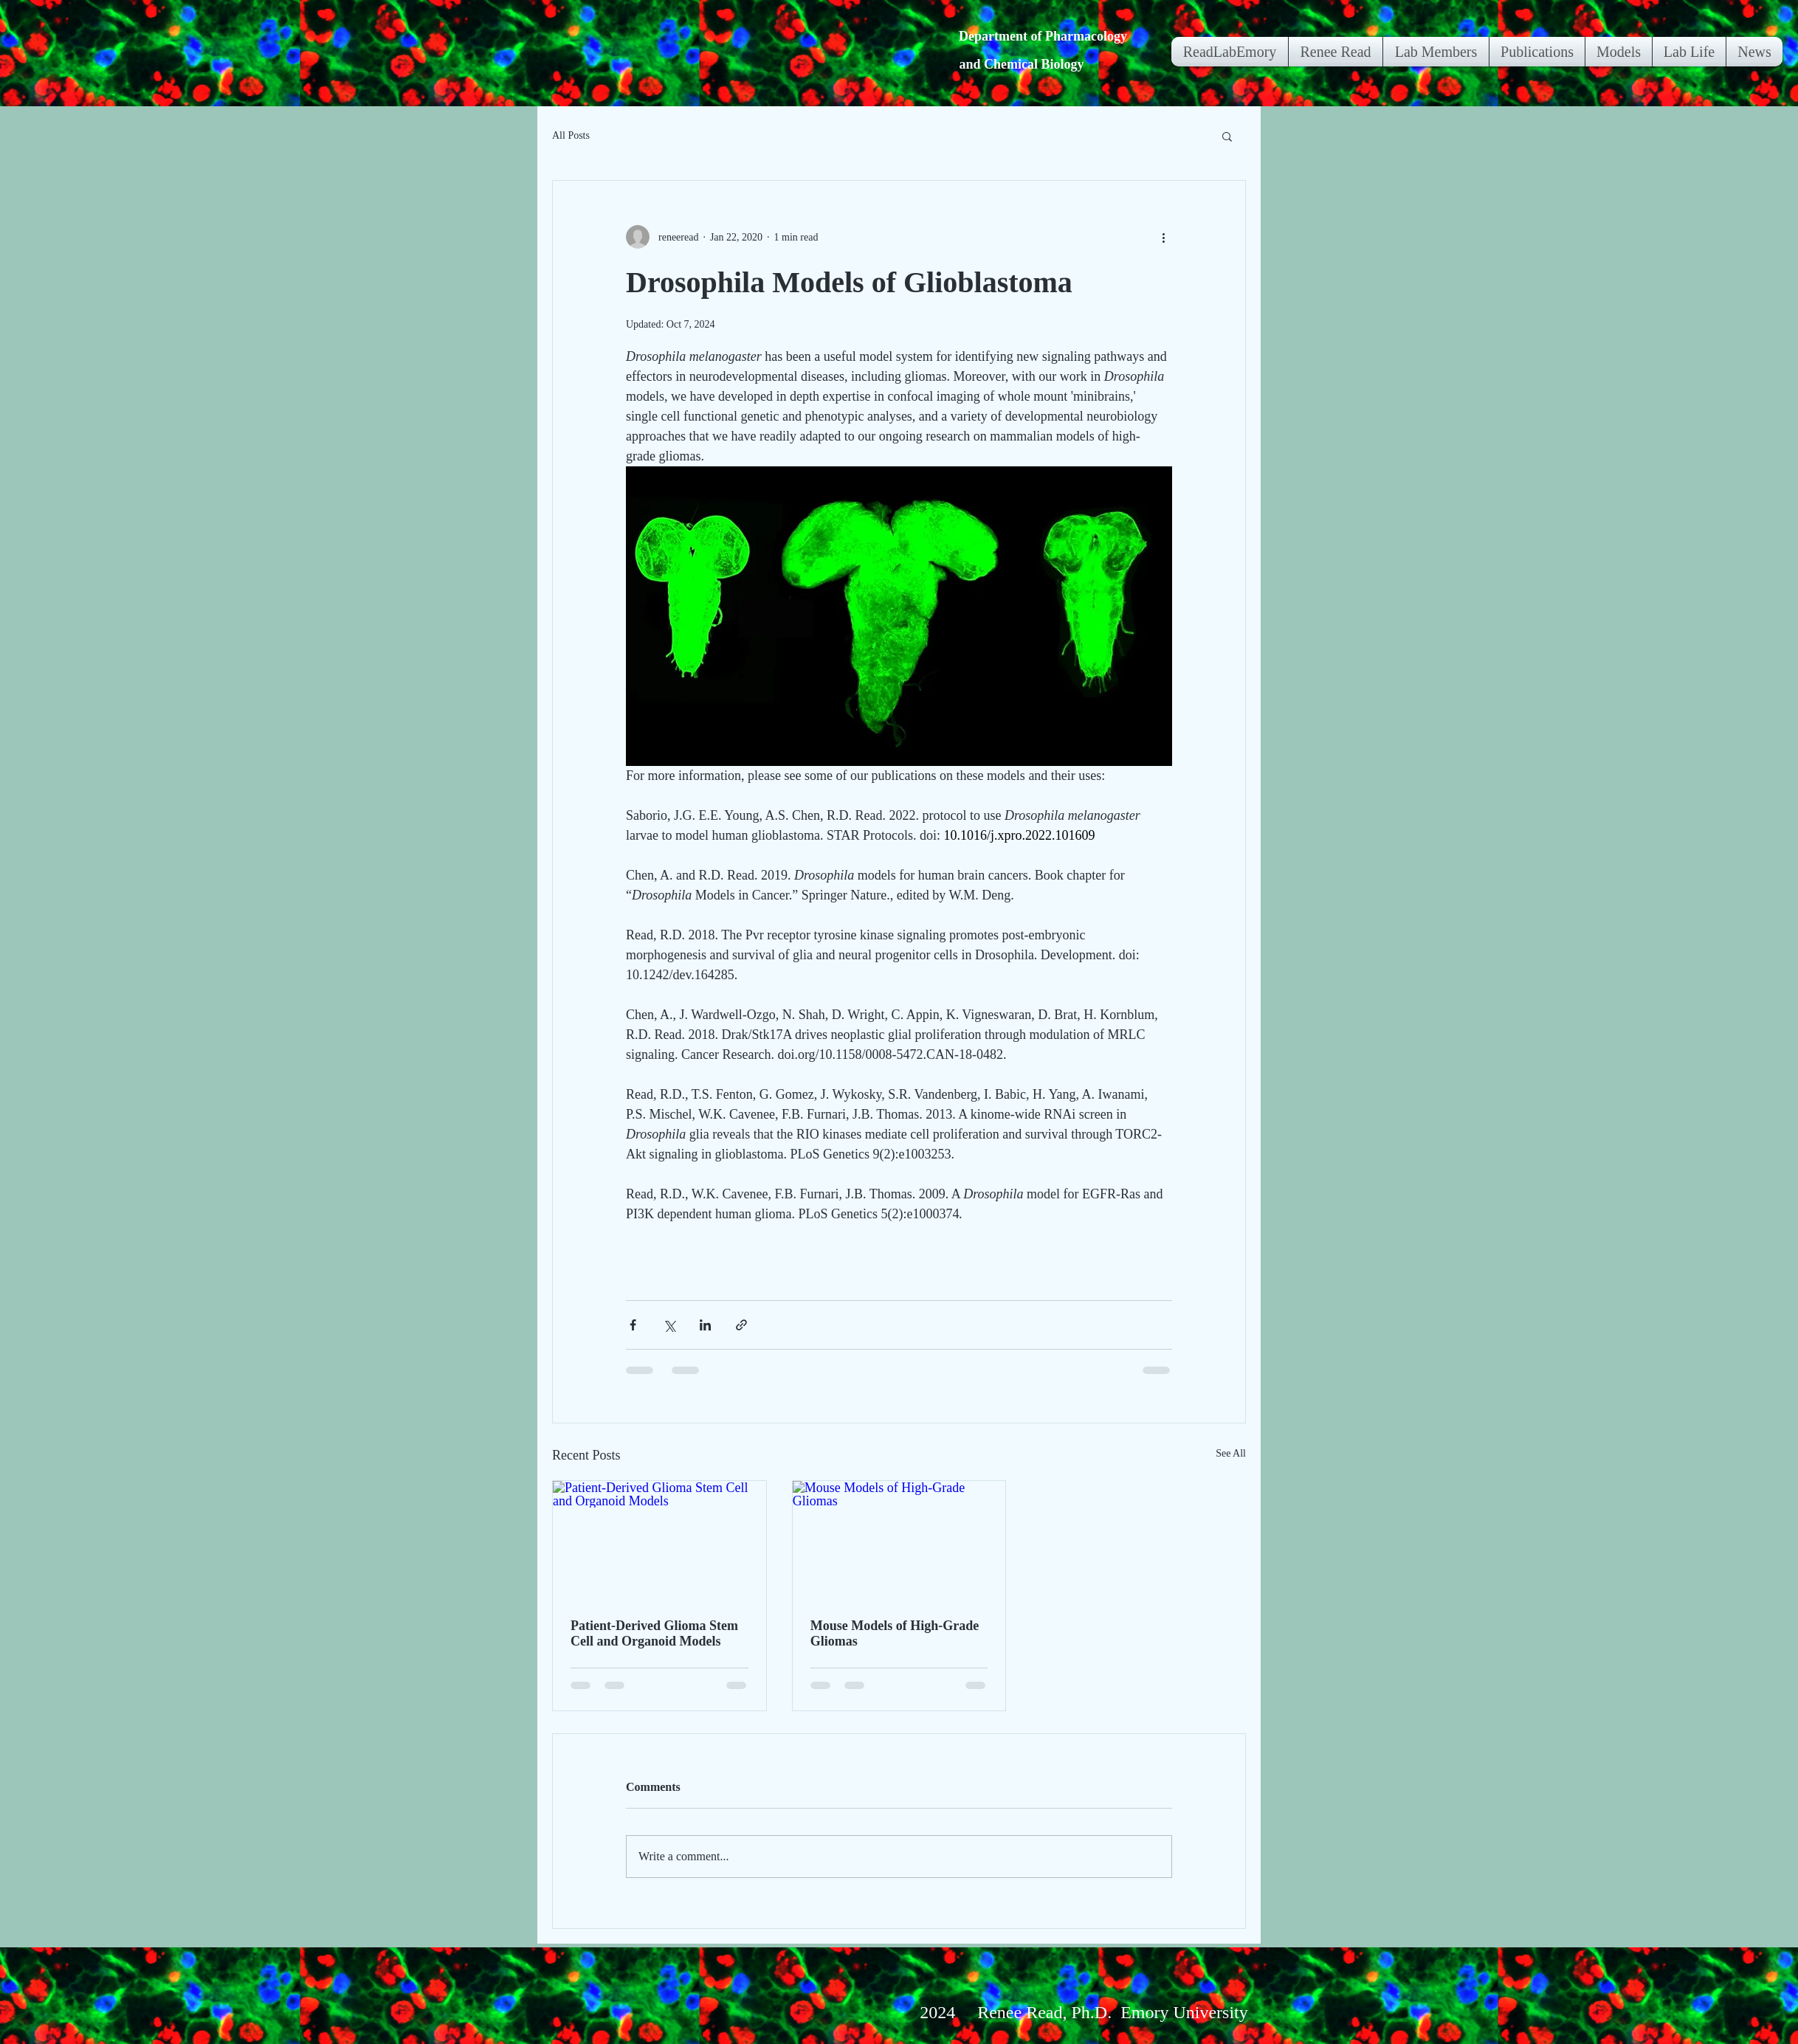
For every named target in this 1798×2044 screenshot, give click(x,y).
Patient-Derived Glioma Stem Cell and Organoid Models (654, 1633)
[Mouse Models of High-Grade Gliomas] (899, 1541)
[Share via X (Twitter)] (669, 1325)
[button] (1227, 136)
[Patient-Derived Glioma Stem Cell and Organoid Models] (659, 1541)
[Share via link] (741, 1325)
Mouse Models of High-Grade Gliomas (894, 1633)
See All (1231, 1453)
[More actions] (1163, 237)
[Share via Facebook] (633, 1325)
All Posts (571, 135)
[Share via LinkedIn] (705, 1325)
